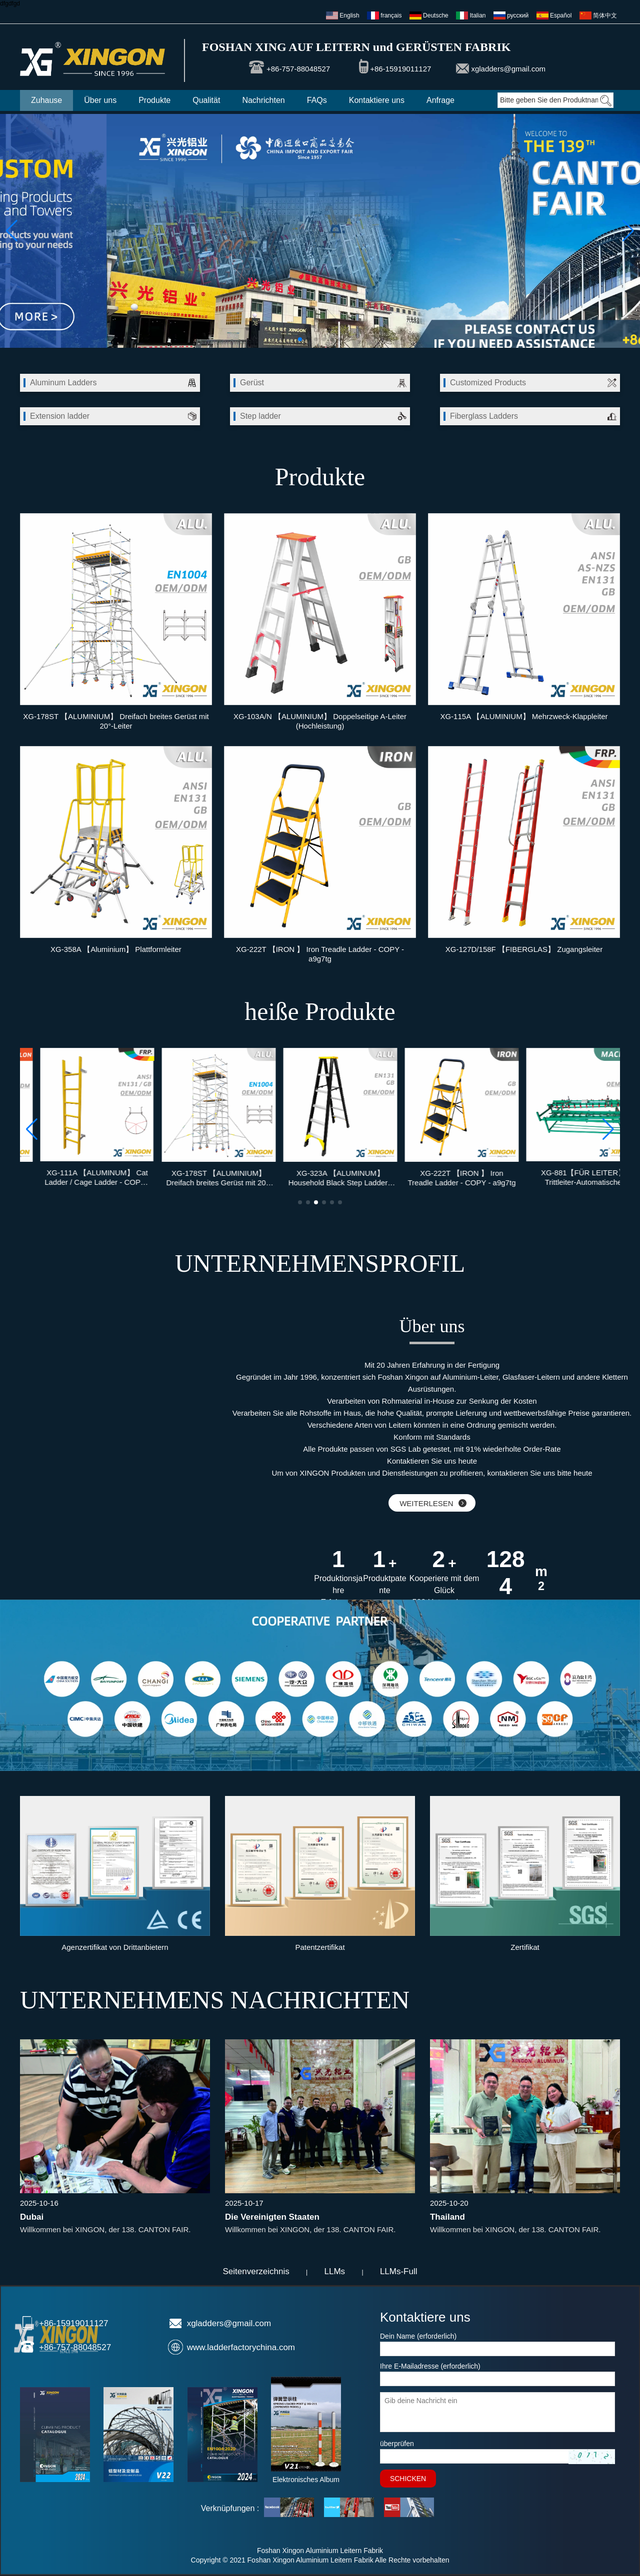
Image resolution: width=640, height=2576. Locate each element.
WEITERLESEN (433, 1503)
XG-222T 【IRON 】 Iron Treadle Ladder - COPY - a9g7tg (320, 954)
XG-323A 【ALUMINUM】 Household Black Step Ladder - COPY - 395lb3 (442, 1178)
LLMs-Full (399, 2271)
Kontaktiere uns (376, 100)
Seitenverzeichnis (255, 2271)
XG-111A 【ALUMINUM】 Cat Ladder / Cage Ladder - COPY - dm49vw (199, 1177)
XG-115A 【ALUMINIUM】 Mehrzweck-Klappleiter (524, 716)
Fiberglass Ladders (484, 416)
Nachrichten (263, 100)
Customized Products (488, 382)
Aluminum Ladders (63, 382)
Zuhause (46, 100)
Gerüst (252, 382)
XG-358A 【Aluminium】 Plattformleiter (116, 949)
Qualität (206, 100)
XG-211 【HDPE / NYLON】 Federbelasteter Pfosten (77, 1178)
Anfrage (440, 100)
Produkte (154, 100)
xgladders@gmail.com (508, 68)
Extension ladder (60, 416)
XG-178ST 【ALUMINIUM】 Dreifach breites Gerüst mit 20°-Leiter (115, 721)
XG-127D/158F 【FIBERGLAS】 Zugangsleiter (524, 949)
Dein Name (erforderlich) (418, 2336)
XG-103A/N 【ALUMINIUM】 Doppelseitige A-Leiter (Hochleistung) (320, 721)
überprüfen (397, 2444)
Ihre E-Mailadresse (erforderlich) (430, 2366)
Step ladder (260, 416)
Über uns (100, 100)
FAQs (317, 100)
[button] (300, 339)
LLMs (335, 2271)
